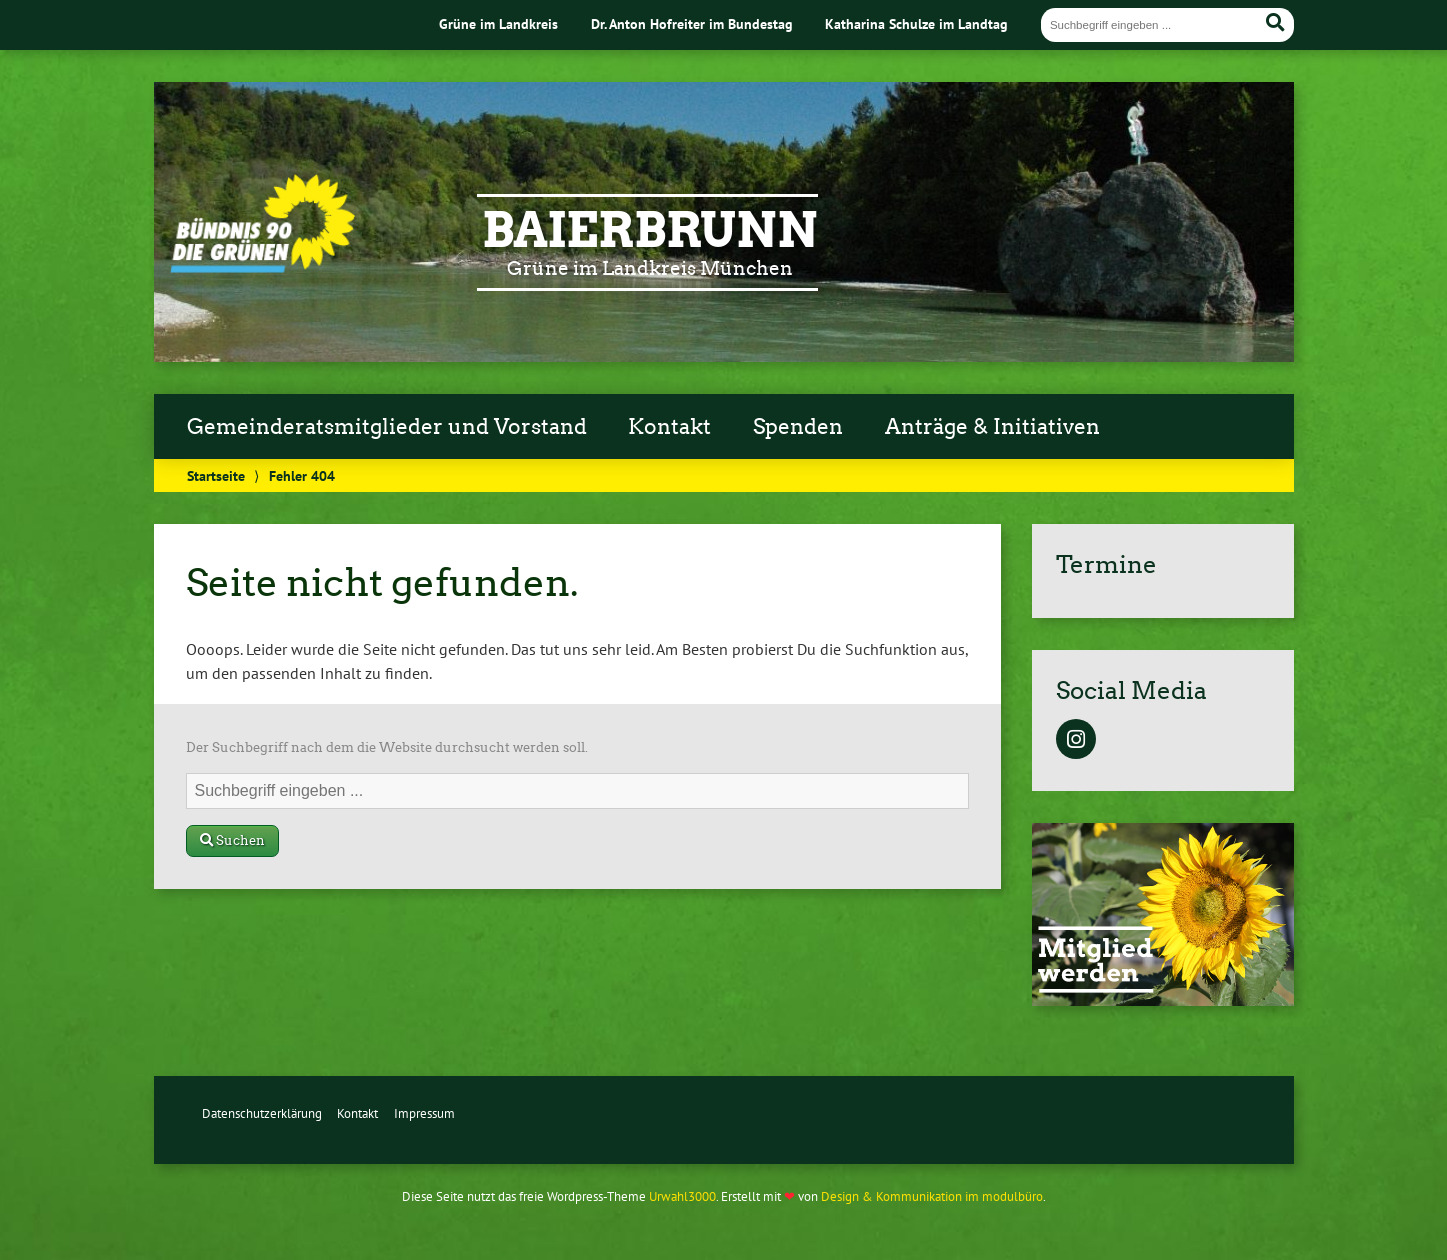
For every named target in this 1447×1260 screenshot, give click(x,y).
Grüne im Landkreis (498, 23)
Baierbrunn (650, 230)
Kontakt (669, 427)
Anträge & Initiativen (992, 427)
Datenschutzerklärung (262, 1113)
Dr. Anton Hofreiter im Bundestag (692, 23)
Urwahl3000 (682, 1196)
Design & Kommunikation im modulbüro (932, 1196)
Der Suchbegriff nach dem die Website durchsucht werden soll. (387, 747)
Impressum (424, 1113)
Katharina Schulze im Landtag (916, 23)
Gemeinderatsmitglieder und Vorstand (387, 427)
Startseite (216, 475)
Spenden (798, 427)
